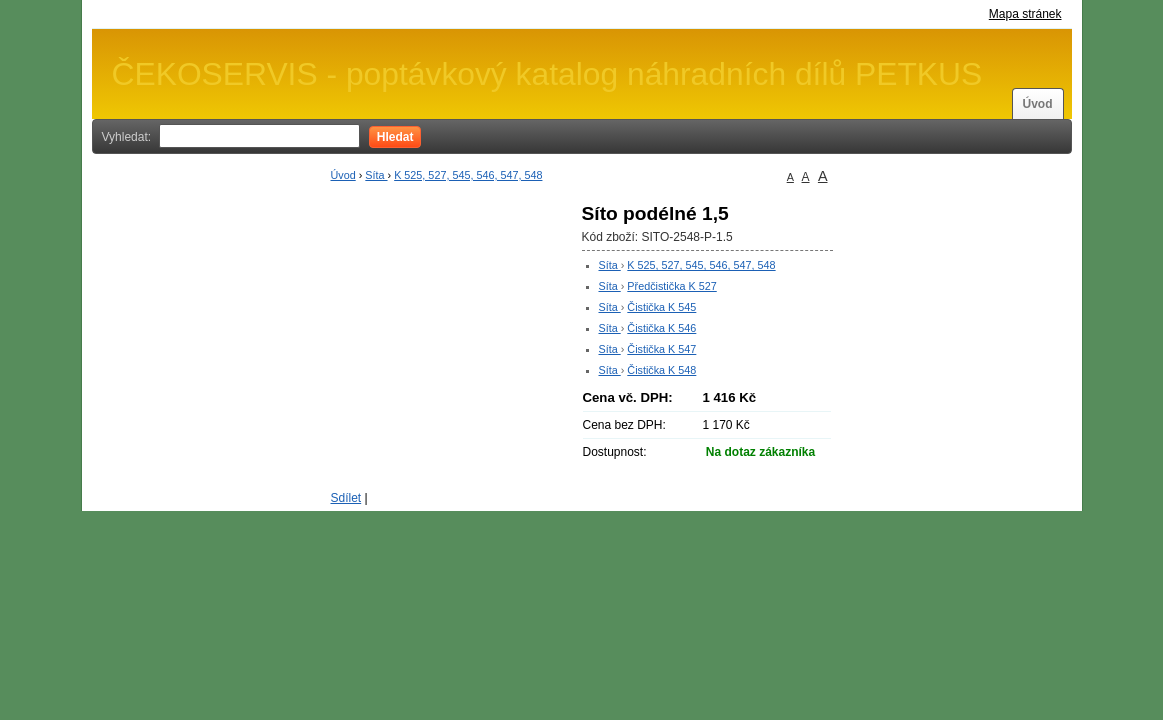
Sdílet (346, 498)
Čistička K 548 (661, 370)
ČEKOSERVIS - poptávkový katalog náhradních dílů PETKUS (547, 74)
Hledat (395, 137)
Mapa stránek (1025, 14)
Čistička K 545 (661, 307)
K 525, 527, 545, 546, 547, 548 (468, 175)
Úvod (1038, 104)
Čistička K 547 (661, 349)
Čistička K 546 (661, 328)
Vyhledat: (127, 137)
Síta (376, 175)
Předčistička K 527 (671, 286)
